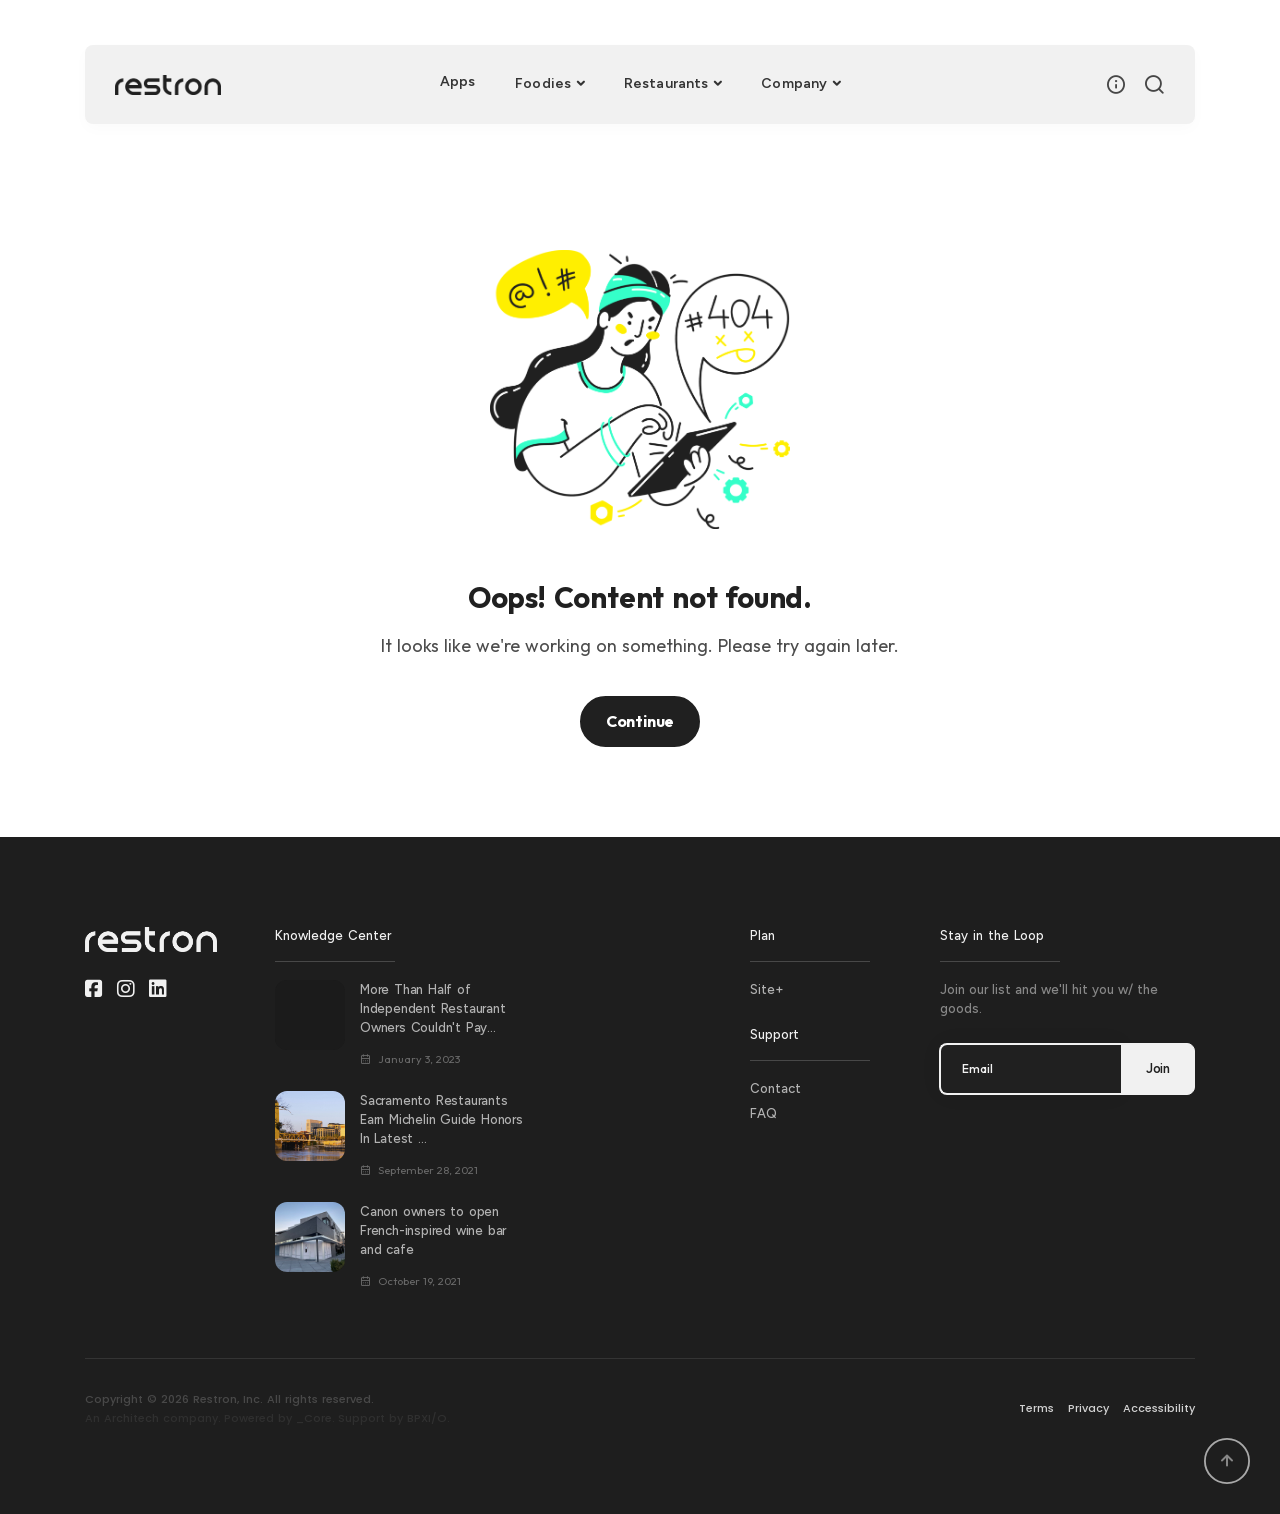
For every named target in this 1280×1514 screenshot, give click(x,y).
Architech (131, 1418)
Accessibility (1159, 1408)
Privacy (1088, 1408)
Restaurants (666, 83)
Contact (775, 1088)
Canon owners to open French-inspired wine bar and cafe (433, 1230)
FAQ (763, 1113)
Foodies (543, 83)
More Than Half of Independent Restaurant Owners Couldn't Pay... (433, 1008)
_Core (314, 1418)
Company (794, 83)
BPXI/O (427, 1418)
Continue (640, 721)
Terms (1036, 1408)
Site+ (767, 989)
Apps (457, 81)
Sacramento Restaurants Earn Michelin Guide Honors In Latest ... (441, 1119)
